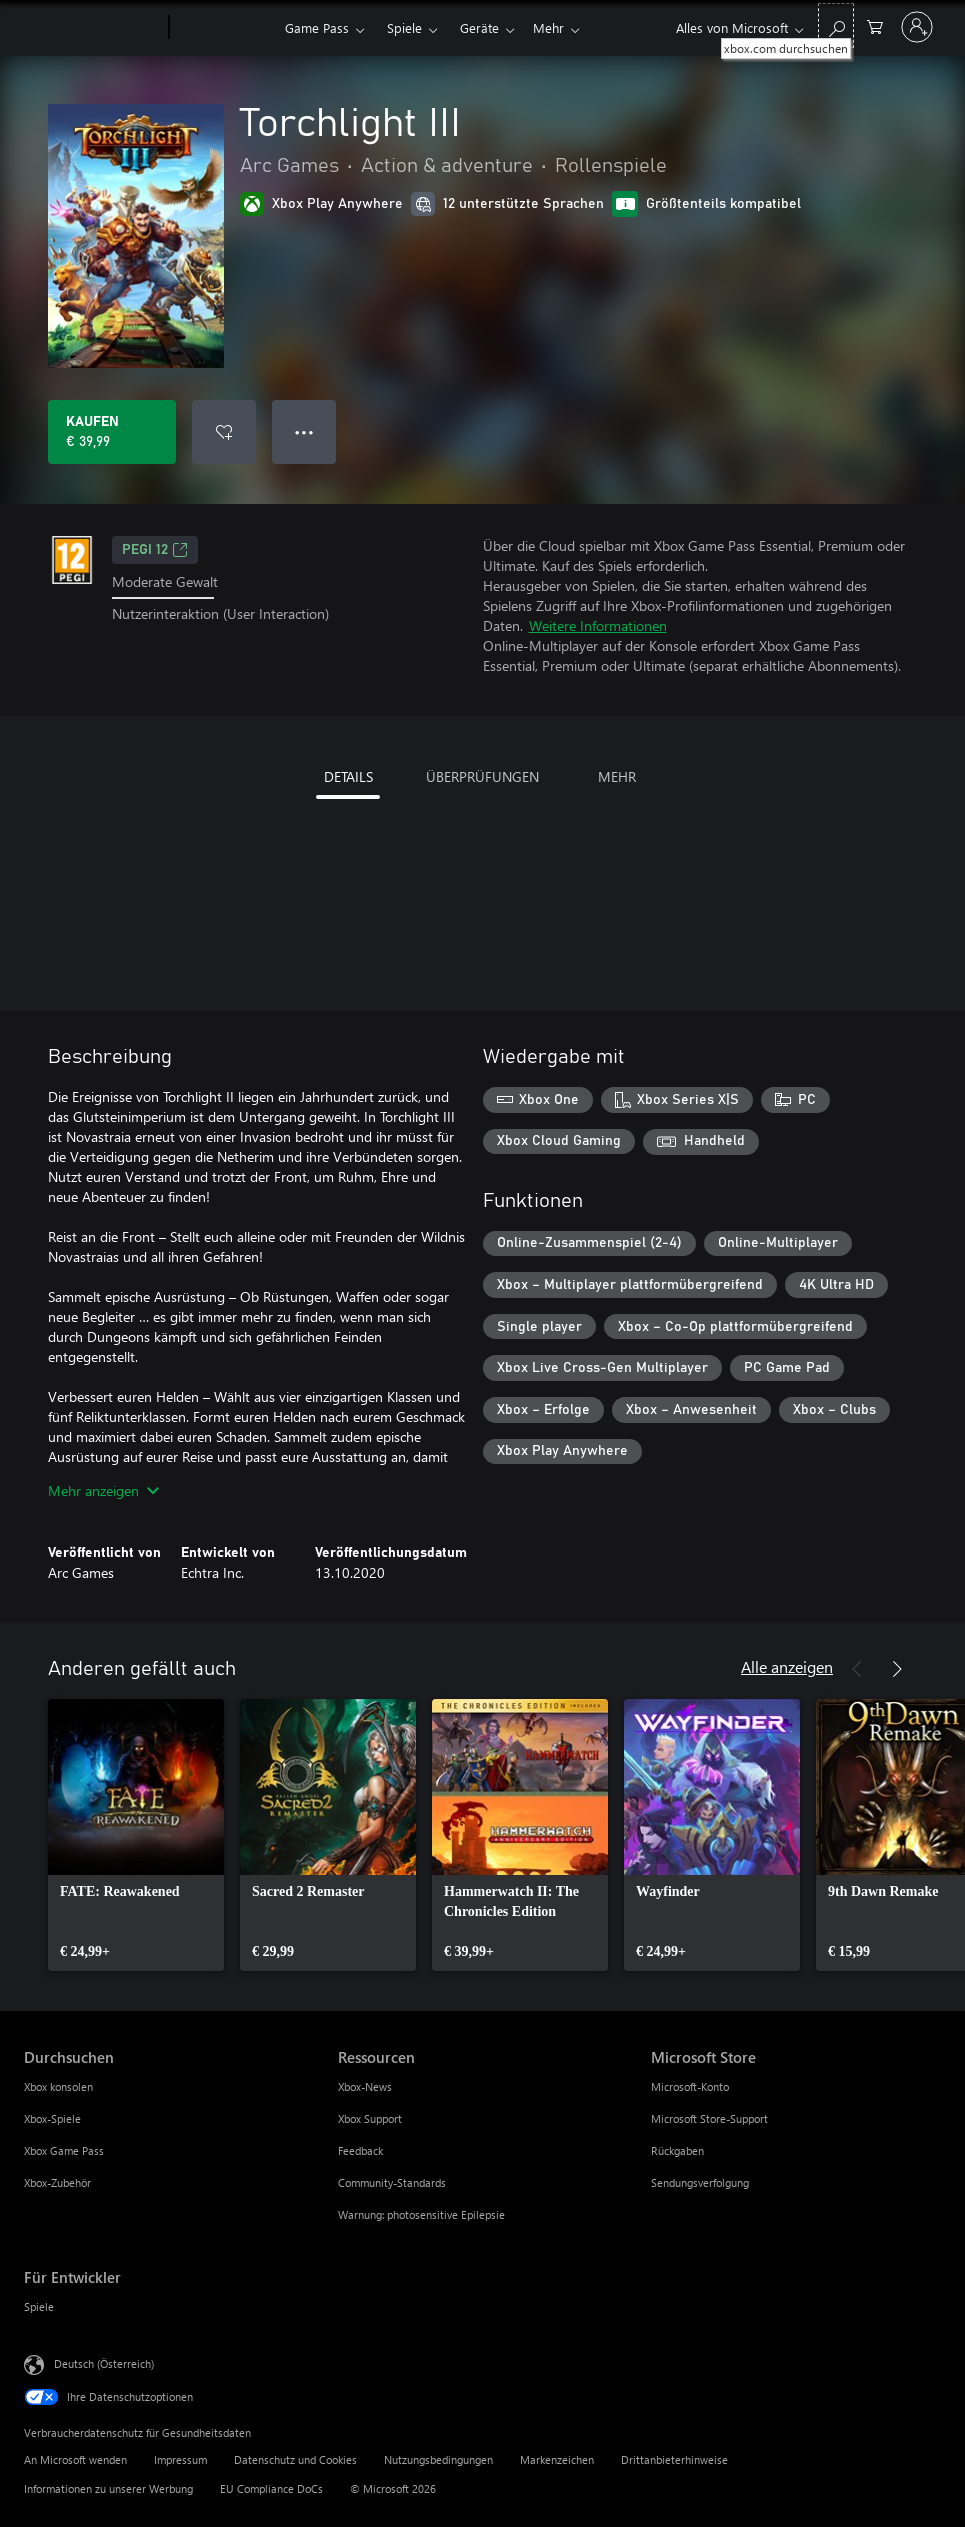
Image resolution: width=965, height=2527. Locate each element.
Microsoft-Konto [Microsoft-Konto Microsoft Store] (690, 2086)
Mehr (475, 27)
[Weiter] (897, 1669)
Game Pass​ (317, 27)
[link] (136, 1835)
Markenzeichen (557, 2459)
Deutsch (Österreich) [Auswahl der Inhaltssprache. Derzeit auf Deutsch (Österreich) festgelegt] (104, 2363)
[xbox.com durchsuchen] (836, 25)
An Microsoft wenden (75, 2459)
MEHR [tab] (617, 776)
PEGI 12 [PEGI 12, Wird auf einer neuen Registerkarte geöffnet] (155, 550)
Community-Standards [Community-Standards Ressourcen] (392, 2182)
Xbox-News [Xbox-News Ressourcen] (365, 2086)
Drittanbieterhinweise (674, 2459)
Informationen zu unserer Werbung (108, 2488)
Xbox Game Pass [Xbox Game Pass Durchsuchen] (64, 2150)
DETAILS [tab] (348, 776)
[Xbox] (224, 28)
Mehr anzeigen (103, 1490)
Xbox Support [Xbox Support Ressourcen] (370, 2118)
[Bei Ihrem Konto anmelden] (917, 27)
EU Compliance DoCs (271, 2488)
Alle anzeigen (787, 1666)
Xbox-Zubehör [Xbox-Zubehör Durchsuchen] (57, 2182)
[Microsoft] (92, 28)
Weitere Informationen (598, 625)
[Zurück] (857, 1669)
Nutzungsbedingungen (438, 2459)
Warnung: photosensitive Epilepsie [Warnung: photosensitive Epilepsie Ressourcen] (421, 2214)
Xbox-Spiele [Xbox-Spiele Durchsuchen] (52, 2118)
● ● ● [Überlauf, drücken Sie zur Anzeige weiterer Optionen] (304, 431)
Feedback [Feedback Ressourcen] (360, 2150)
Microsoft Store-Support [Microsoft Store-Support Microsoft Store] (709, 2118)
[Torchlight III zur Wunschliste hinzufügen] (224, 432)
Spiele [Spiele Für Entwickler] (39, 2306)
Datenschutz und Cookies (295, 2459)
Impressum (180, 2459)
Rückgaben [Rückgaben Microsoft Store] (677, 2150)
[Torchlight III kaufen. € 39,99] (112, 432)
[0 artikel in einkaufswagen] (875, 25)
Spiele (404, 27)
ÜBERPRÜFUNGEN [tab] (482, 776)
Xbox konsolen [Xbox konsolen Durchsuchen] (58, 2086)
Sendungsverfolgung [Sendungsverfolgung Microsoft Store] (700, 2182)
